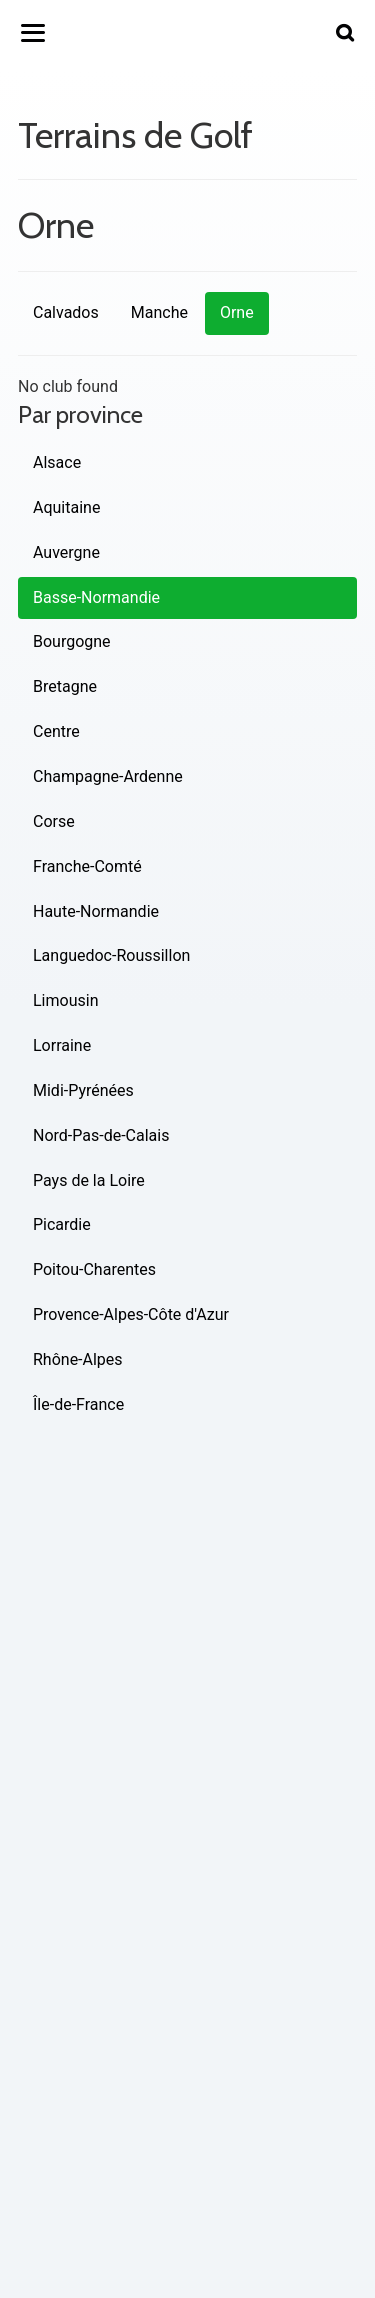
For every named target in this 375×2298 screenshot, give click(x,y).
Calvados (66, 312)
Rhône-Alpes (78, 1359)
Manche (159, 312)
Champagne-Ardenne (108, 776)
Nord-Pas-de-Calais (101, 1135)
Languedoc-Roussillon (111, 955)
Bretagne (65, 686)
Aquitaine (66, 507)
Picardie (62, 1224)
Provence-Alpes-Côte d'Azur (131, 1314)
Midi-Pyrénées (83, 1090)
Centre (56, 731)
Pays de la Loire (89, 1180)
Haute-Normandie (96, 911)
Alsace (57, 462)
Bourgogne (72, 641)
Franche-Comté (87, 866)
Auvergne (66, 552)
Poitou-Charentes (94, 1269)
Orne (237, 312)
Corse (54, 821)
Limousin (65, 1000)
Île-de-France (78, 1404)
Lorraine (62, 1045)
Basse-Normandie (96, 597)
